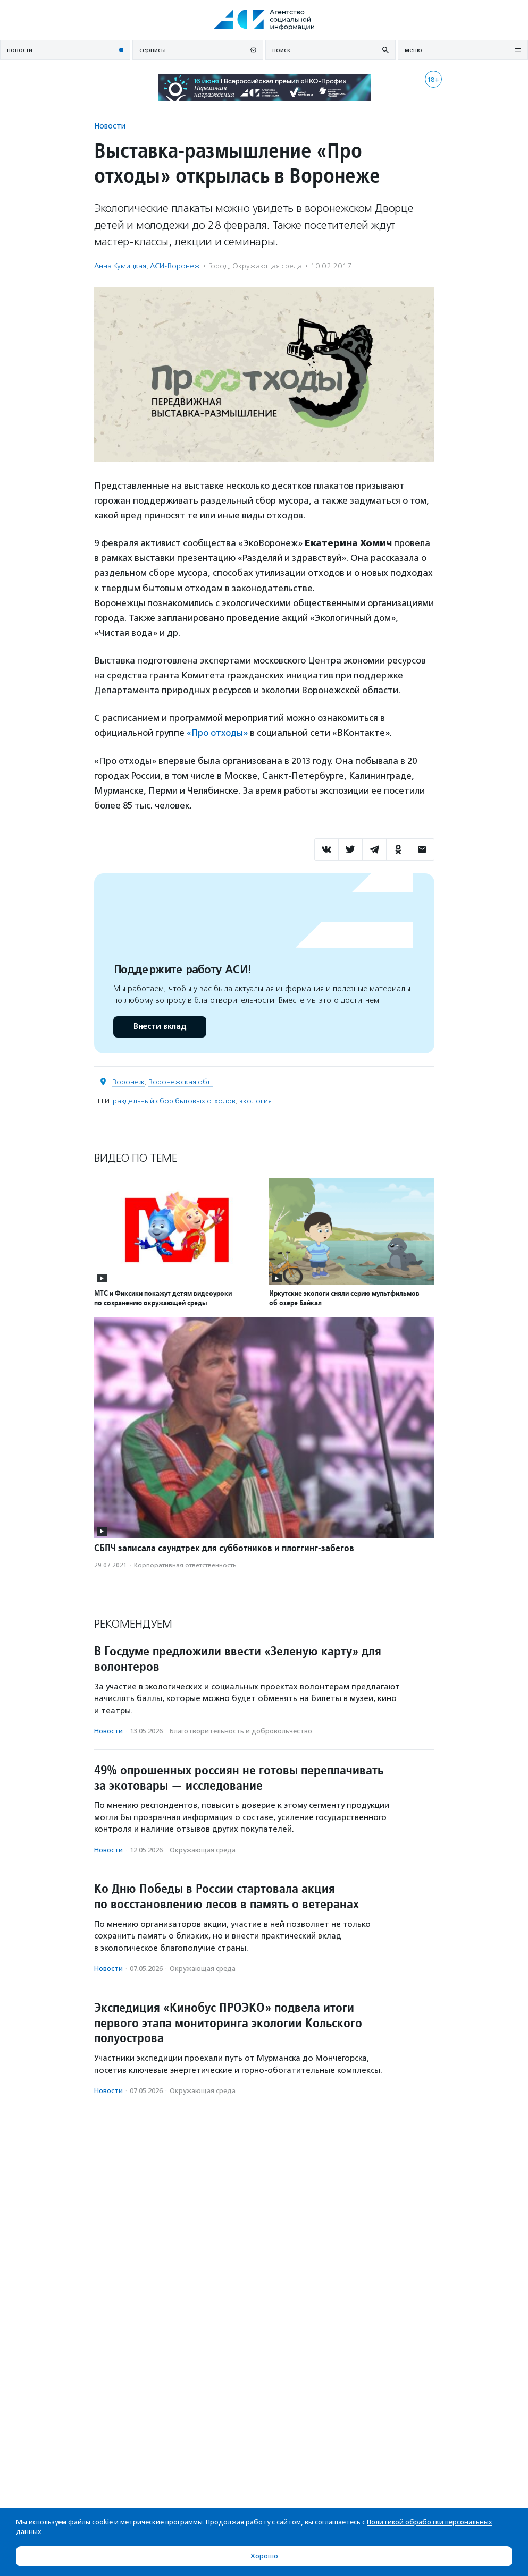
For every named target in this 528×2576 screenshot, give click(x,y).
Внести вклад (159, 1026)
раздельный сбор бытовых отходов (174, 1100)
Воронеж (128, 1081)
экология (255, 1100)
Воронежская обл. (180, 1081)
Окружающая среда (267, 265)
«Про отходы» (218, 732)
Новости (109, 125)
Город (218, 265)
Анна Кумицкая (120, 265)
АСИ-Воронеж (175, 265)
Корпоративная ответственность (185, 1564)
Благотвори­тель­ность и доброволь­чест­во (241, 1731)
